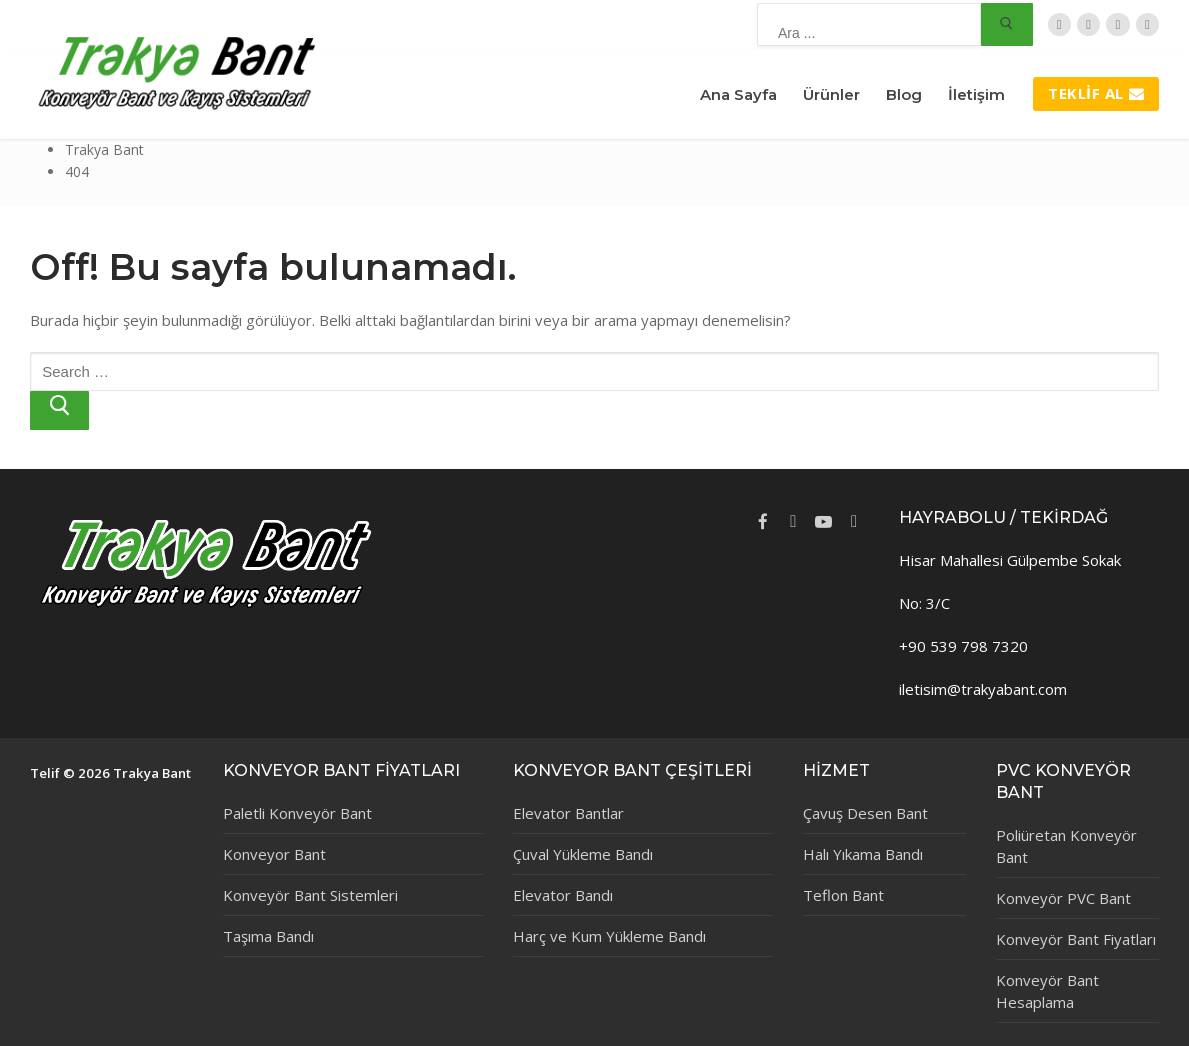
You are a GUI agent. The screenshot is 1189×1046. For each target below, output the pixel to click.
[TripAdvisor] (1117, 24)
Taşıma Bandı (268, 936)
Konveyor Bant (274, 854)
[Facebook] (1088, 24)
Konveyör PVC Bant (1063, 898)
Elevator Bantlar (568, 813)
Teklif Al (1096, 93)
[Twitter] (1059, 24)
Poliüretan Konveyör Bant (1066, 846)
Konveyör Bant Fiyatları (1076, 939)
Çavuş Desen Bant (865, 813)
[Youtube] (823, 521)
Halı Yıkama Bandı (863, 854)
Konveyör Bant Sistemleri (310, 895)
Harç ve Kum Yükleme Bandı (609, 936)
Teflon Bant (843, 895)
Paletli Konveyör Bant (297, 813)
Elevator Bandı (563, 895)
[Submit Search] (1007, 24)
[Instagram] (1147, 24)
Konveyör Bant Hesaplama (1047, 991)
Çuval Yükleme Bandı (583, 854)
